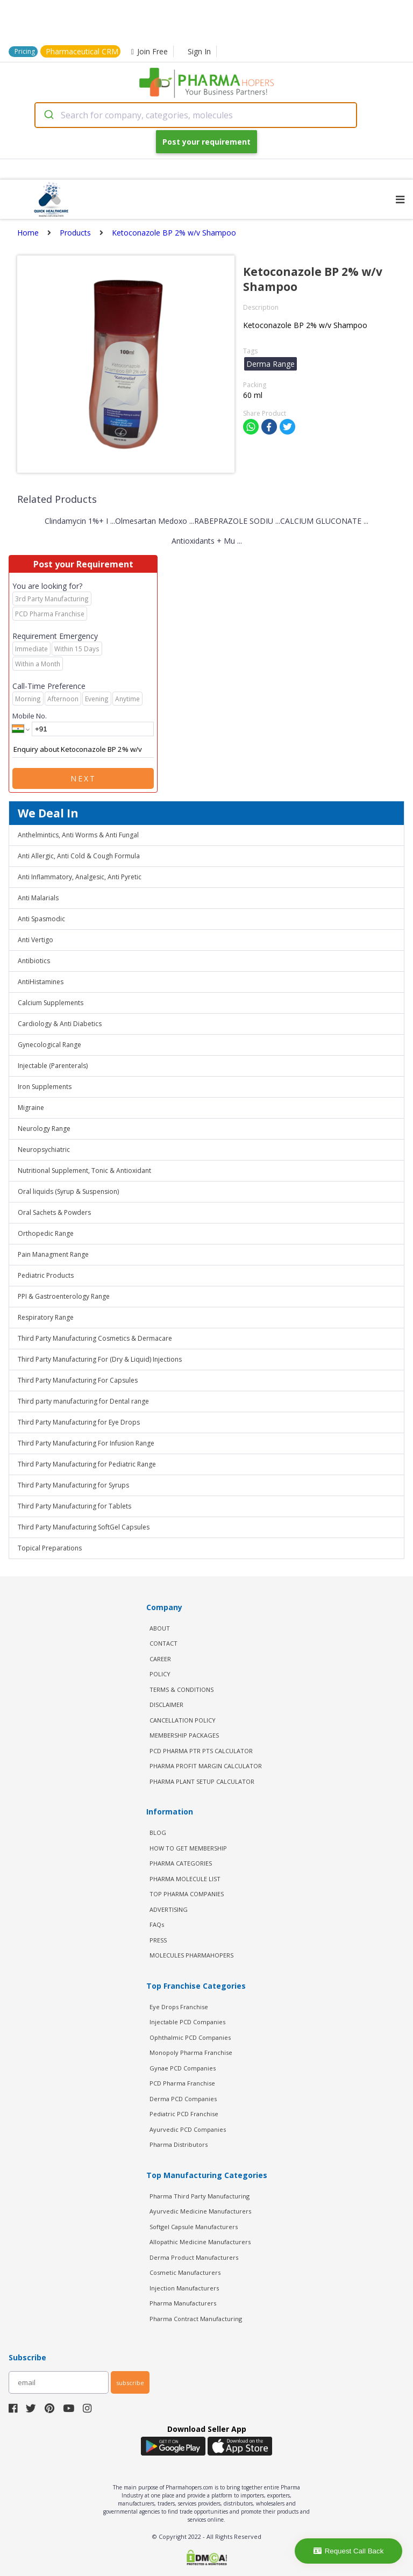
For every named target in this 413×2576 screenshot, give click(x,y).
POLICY (159, 1674)
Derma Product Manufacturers (193, 2257)
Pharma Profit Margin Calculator (205, 1766)
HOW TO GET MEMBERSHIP (188, 1848)
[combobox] (195, 115)
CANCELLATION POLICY (182, 1720)
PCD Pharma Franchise (182, 2083)
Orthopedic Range (46, 1233)
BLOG (157, 1832)
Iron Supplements (45, 1086)
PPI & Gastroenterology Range (64, 1296)
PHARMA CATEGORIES (180, 1863)
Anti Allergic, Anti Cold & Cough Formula (79, 855)
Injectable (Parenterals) (53, 1065)
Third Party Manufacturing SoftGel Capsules (83, 1527)
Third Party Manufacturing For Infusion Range (86, 1443)
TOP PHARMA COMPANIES (186, 1894)
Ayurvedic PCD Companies (187, 2129)
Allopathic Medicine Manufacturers (200, 2242)
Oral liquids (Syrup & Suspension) (68, 1191)
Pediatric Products (46, 1275)
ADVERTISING (168, 1909)
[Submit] (48, 115)
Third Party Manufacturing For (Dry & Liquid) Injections (100, 1359)
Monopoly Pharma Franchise (190, 2052)
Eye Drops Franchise (178, 2007)
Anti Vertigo (35, 939)
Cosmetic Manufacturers (184, 2272)
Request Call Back (349, 2551)
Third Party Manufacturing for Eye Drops (79, 1422)
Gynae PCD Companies (182, 2068)
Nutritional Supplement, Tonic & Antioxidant (84, 1170)
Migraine (31, 1107)
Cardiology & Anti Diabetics (60, 1023)
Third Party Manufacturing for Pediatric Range (87, 1464)
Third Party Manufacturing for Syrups (73, 1485)
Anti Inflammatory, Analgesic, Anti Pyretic (79, 876)
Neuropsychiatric (44, 1149)
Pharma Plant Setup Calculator (201, 1781)
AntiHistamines (40, 981)
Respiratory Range (46, 1317)
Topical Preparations (50, 1548)
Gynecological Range (49, 1044)
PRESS (158, 1940)
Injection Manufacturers (184, 2288)
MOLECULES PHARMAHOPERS (191, 1955)
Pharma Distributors (178, 2144)
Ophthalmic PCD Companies (190, 2037)
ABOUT (159, 1628)
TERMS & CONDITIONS (181, 1689)
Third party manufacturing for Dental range (83, 1401)
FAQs (156, 1924)
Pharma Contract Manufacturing (195, 2319)
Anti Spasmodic (41, 918)
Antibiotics (34, 960)
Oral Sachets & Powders (54, 1212)
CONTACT (163, 1643)
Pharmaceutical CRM (82, 51)
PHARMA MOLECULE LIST (184, 1879)
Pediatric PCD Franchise (183, 2114)
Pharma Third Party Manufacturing (199, 2196)
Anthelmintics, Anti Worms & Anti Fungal (78, 834)
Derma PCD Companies (183, 2099)
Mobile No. (29, 716)
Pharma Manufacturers (182, 2303)
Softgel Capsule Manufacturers (193, 2227)
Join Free (149, 51)
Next (83, 778)
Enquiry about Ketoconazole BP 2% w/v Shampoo (83, 750)
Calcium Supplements (50, 1002)
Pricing (25, 51)
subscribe (130, 2383)
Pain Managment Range (53, 1254)
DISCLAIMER (166, 1704)
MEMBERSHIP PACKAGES (184, 1735)
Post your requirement (206, 142)
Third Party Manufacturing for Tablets (74, 1506)
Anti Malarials (38, 897)
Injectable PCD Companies (187, 2022)
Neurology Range (44, 1128)
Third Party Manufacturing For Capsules (78, 1380)
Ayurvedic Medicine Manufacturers (200, 2211)
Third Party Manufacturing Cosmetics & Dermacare (95, 1338)
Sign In (199, 51)
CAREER (160, 1659)
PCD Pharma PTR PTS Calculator (201, 1751)
